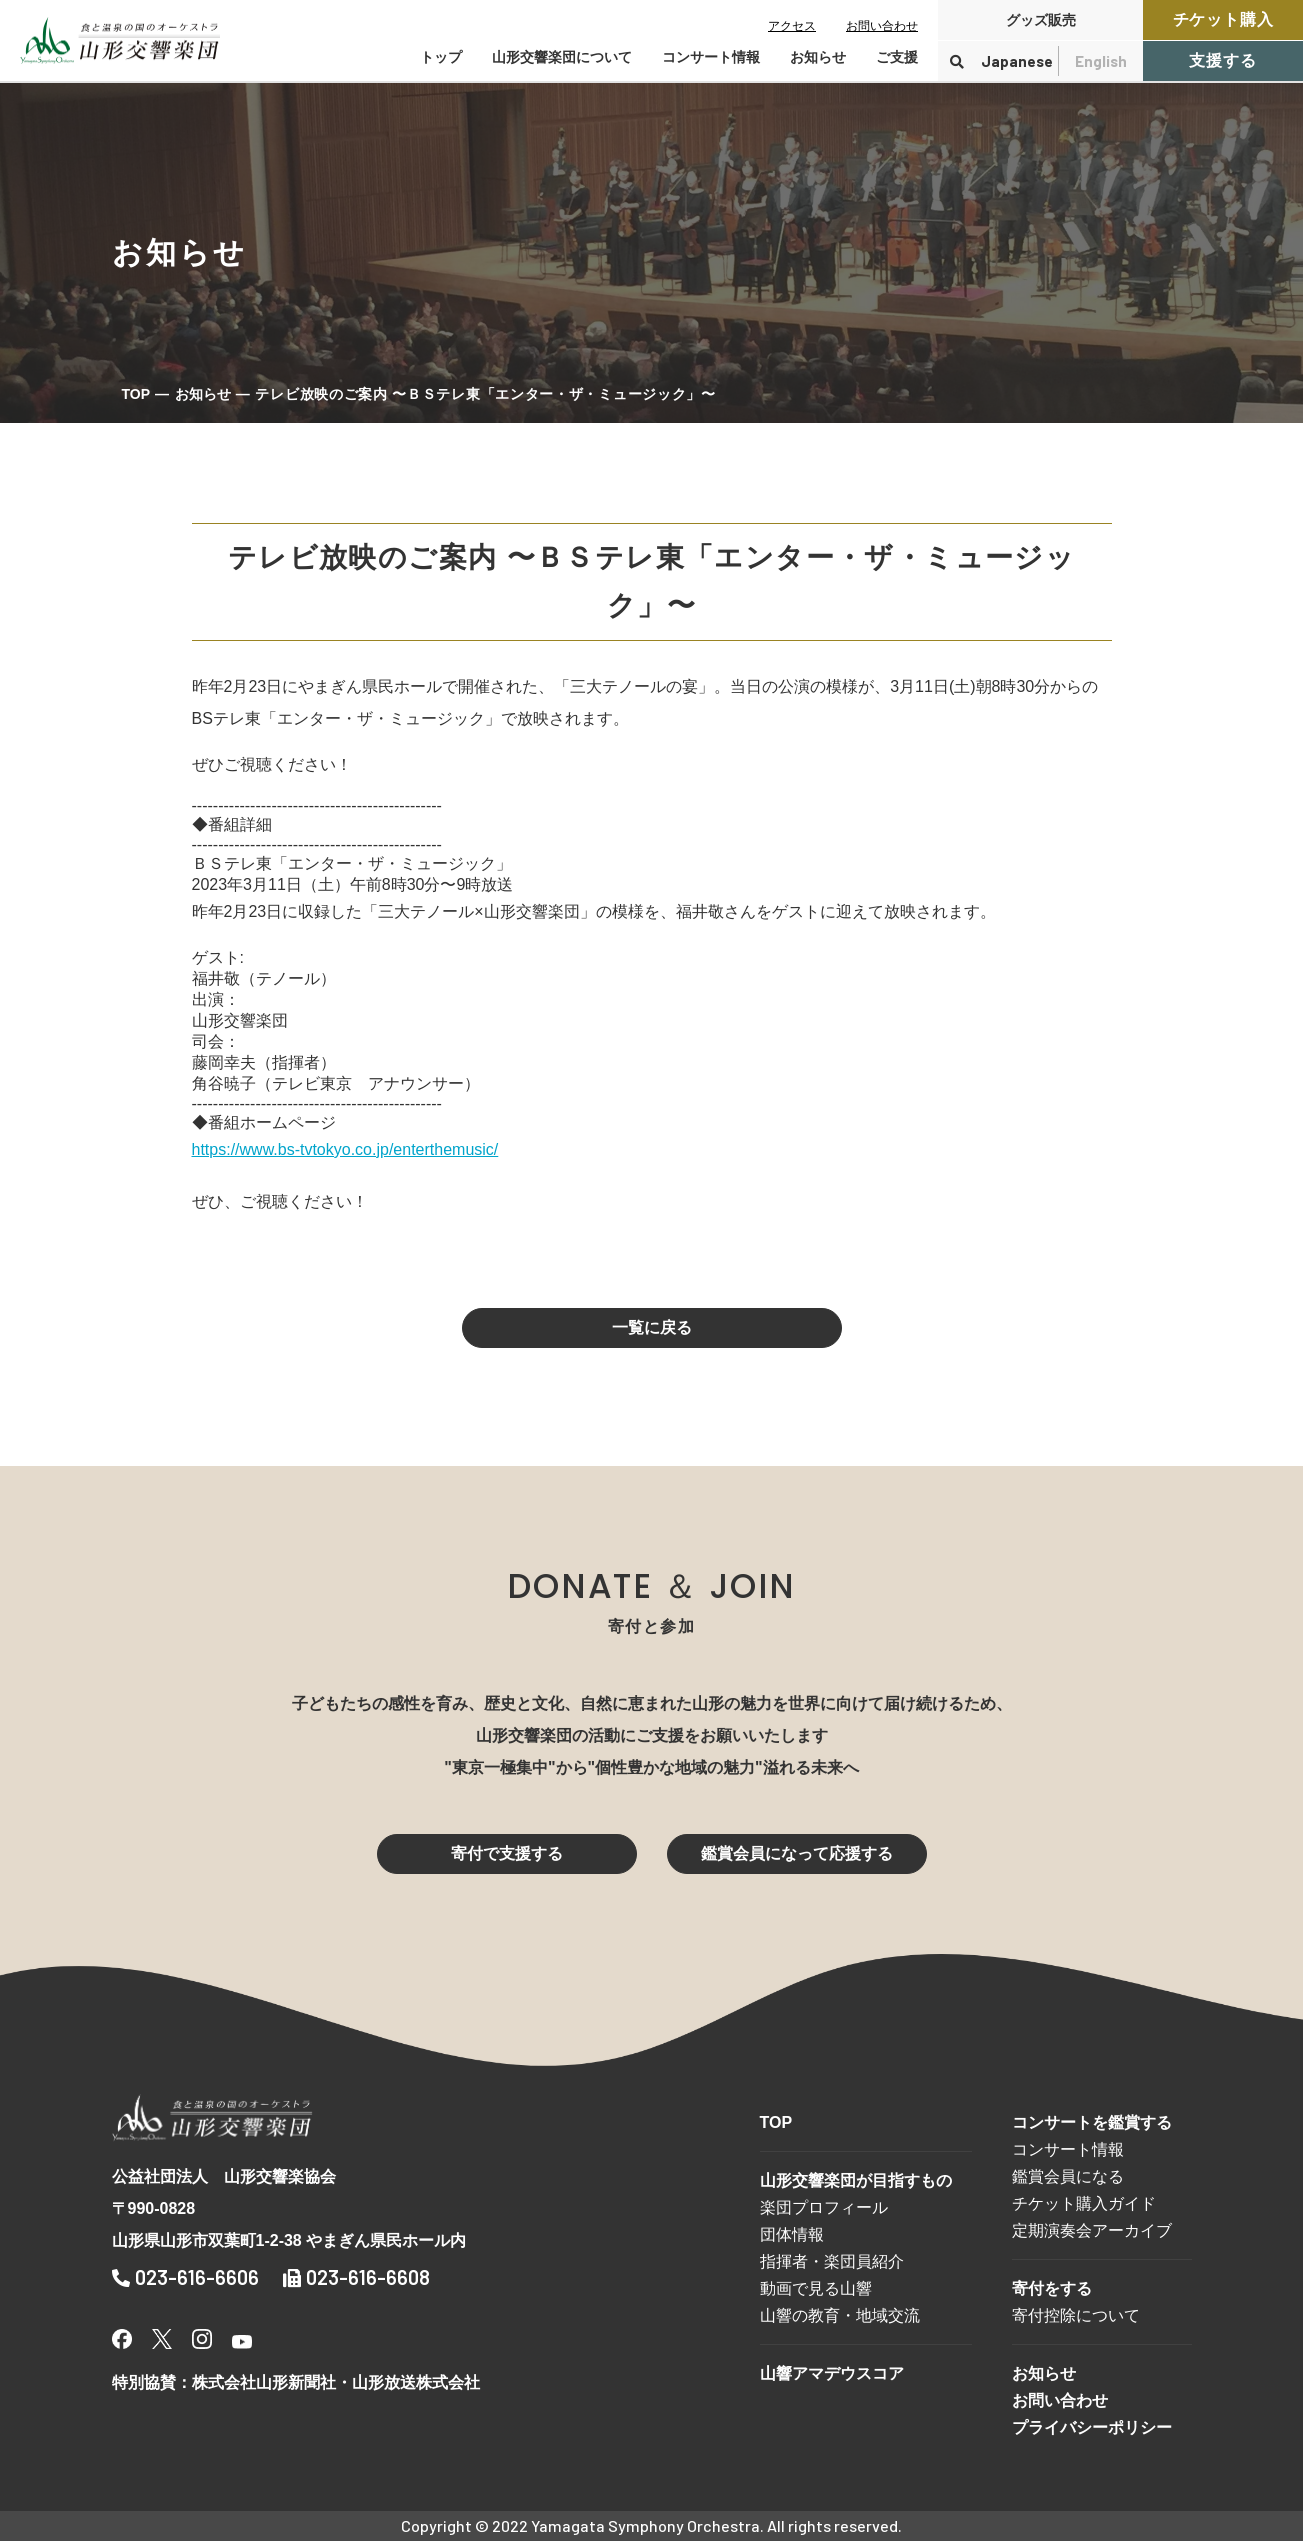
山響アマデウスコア (832, 2373)
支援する (1222, 60)
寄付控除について (1076, 2315)
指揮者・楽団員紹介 (832, 2261)
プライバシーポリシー (1092, 2427)
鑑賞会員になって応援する (797, 1853)
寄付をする (1052, 2288)
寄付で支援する (507, 1853)
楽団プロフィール (824, 2207)
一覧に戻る (652, 1327)
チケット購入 (1223, 19)
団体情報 (792, 2234)
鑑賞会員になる (1068, 2176)
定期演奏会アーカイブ (1092, 2230)
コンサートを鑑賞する (1092, 2122)
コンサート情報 (1068, 2149)
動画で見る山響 (816, 2288)
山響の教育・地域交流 (840, 2315)
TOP (136, 394)
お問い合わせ (882, 26)
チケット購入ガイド (1084, 2203)
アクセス (792, 26)
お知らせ (818, 57)
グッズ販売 (1041, 20)
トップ (441, 57)
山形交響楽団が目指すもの (856, 2180)
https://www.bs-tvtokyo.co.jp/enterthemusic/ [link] (345, 1149)
